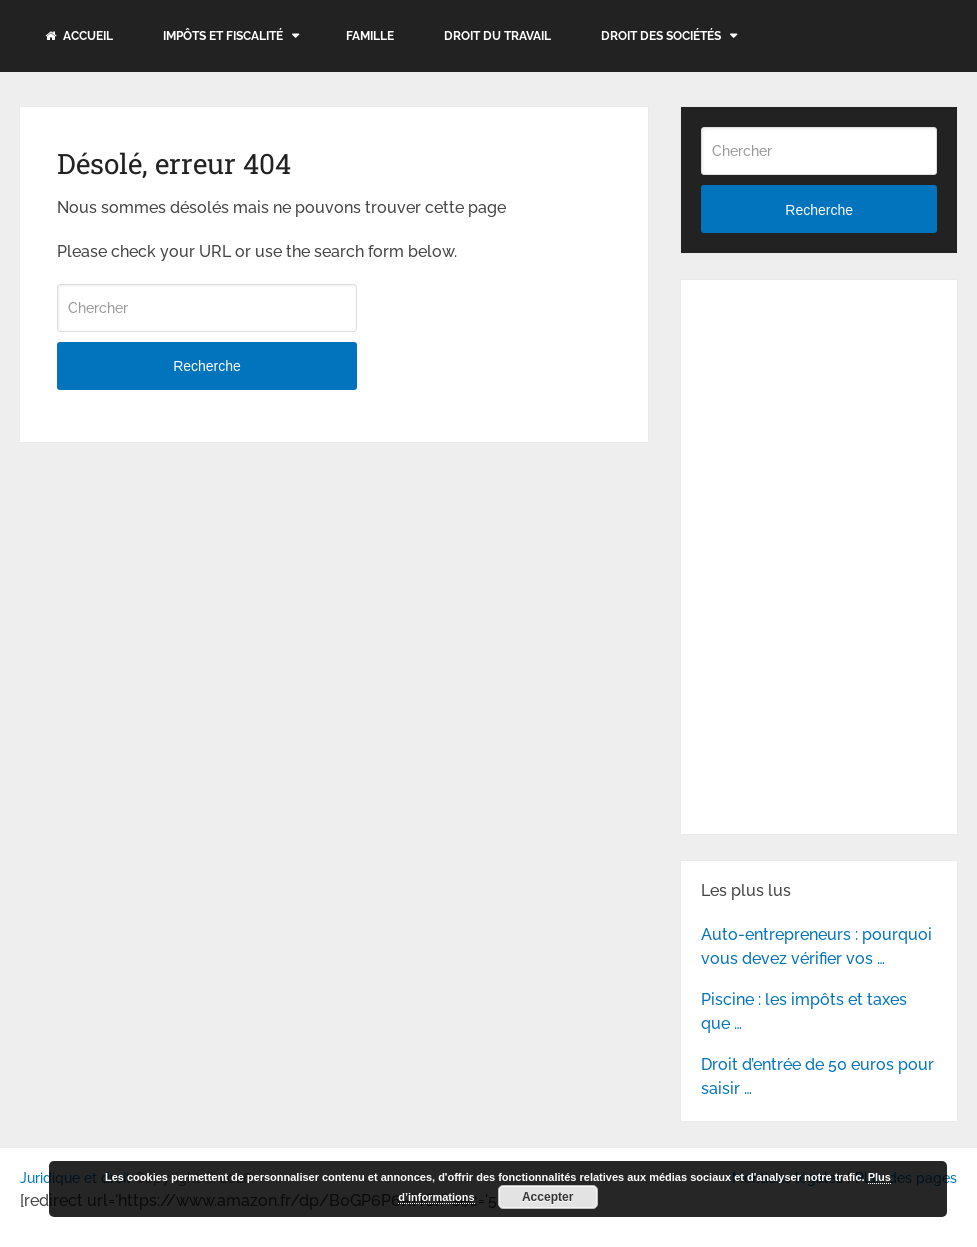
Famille (370, 36)
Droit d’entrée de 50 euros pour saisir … (817, 1076)
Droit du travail (497, 36)
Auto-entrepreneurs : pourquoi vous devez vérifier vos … (816, 946)
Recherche (207, 366)
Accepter (547, 1197)
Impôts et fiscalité (223, 36)
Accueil (79, 36)
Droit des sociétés (661, 36)
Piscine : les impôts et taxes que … (804, 1011)
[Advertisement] (839, 425)
